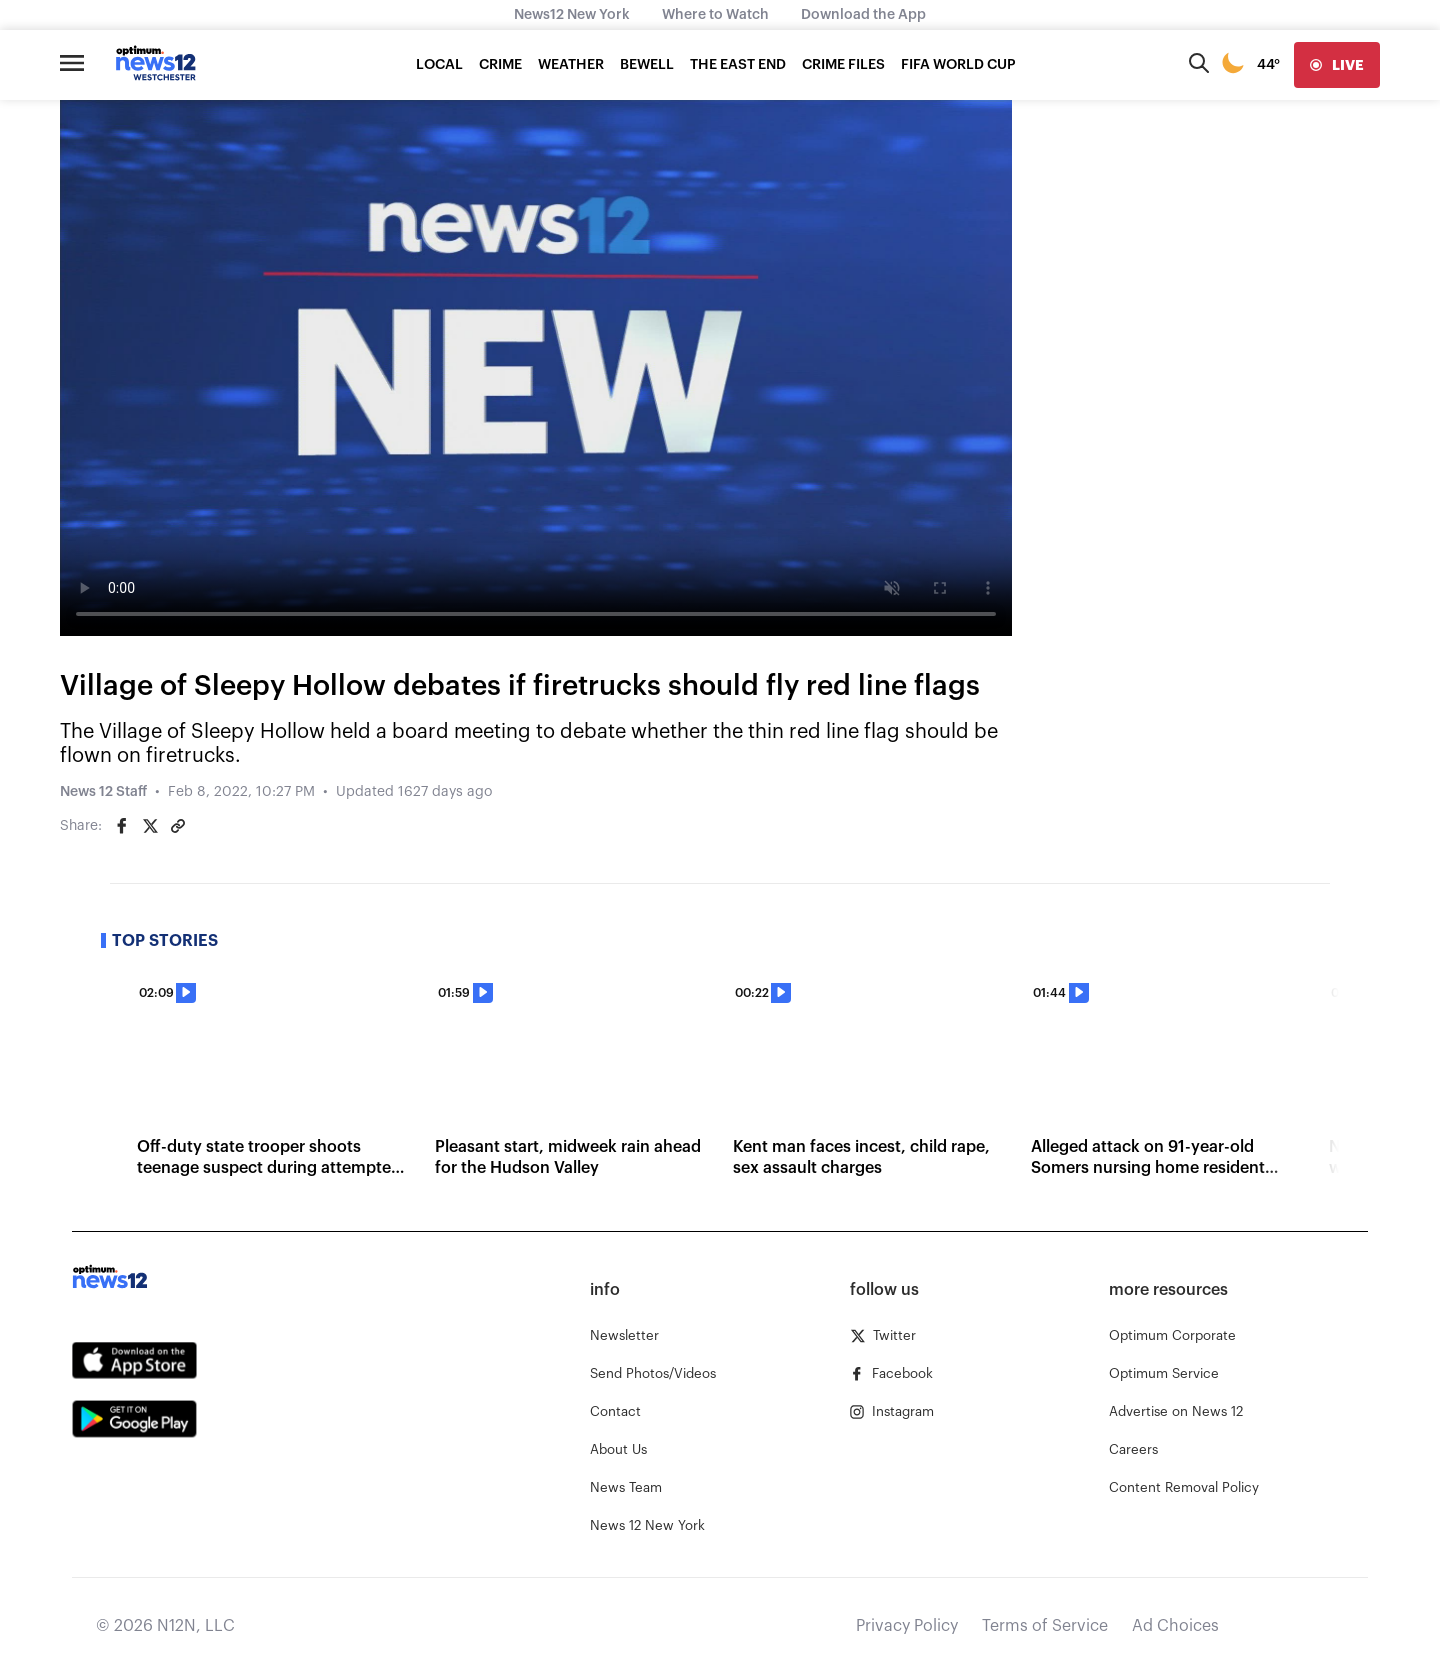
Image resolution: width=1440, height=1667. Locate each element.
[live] (1337, 65)
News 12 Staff (103, 792)
